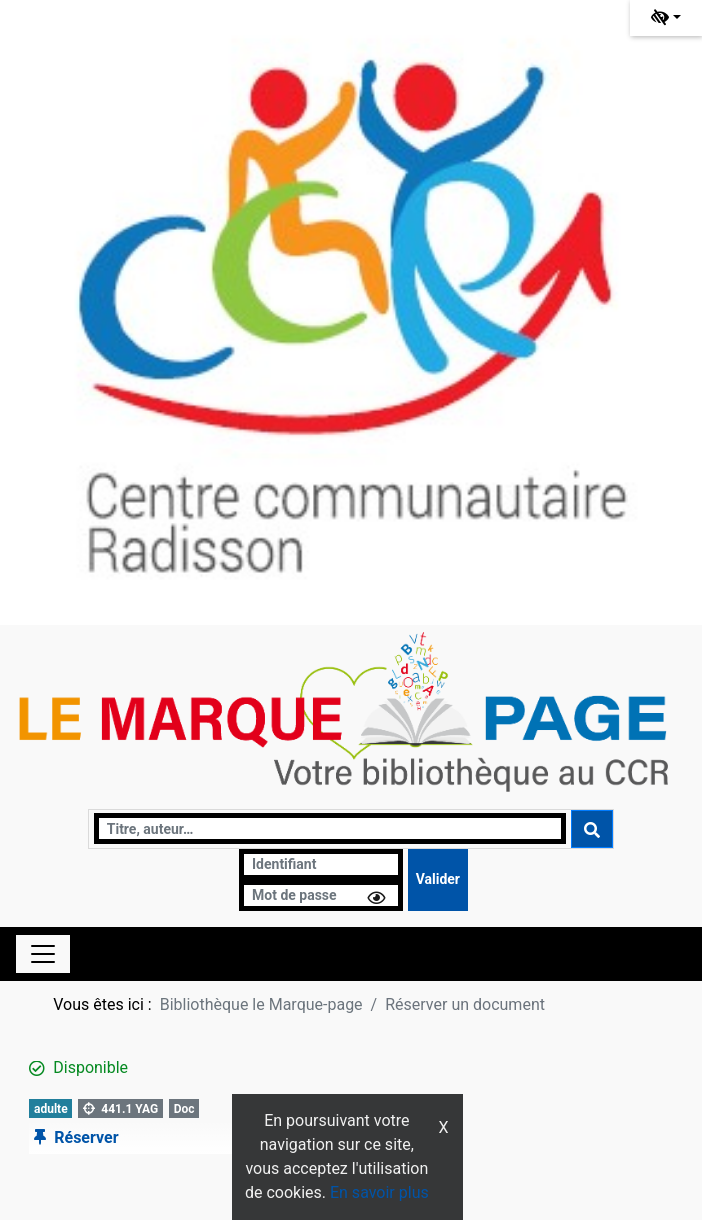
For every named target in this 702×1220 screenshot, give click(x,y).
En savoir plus (379, 1192)
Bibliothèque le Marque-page (261, 1004)
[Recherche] (330, 828)
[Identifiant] (321, 864)
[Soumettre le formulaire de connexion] (438, 880)
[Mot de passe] (321, 895)
